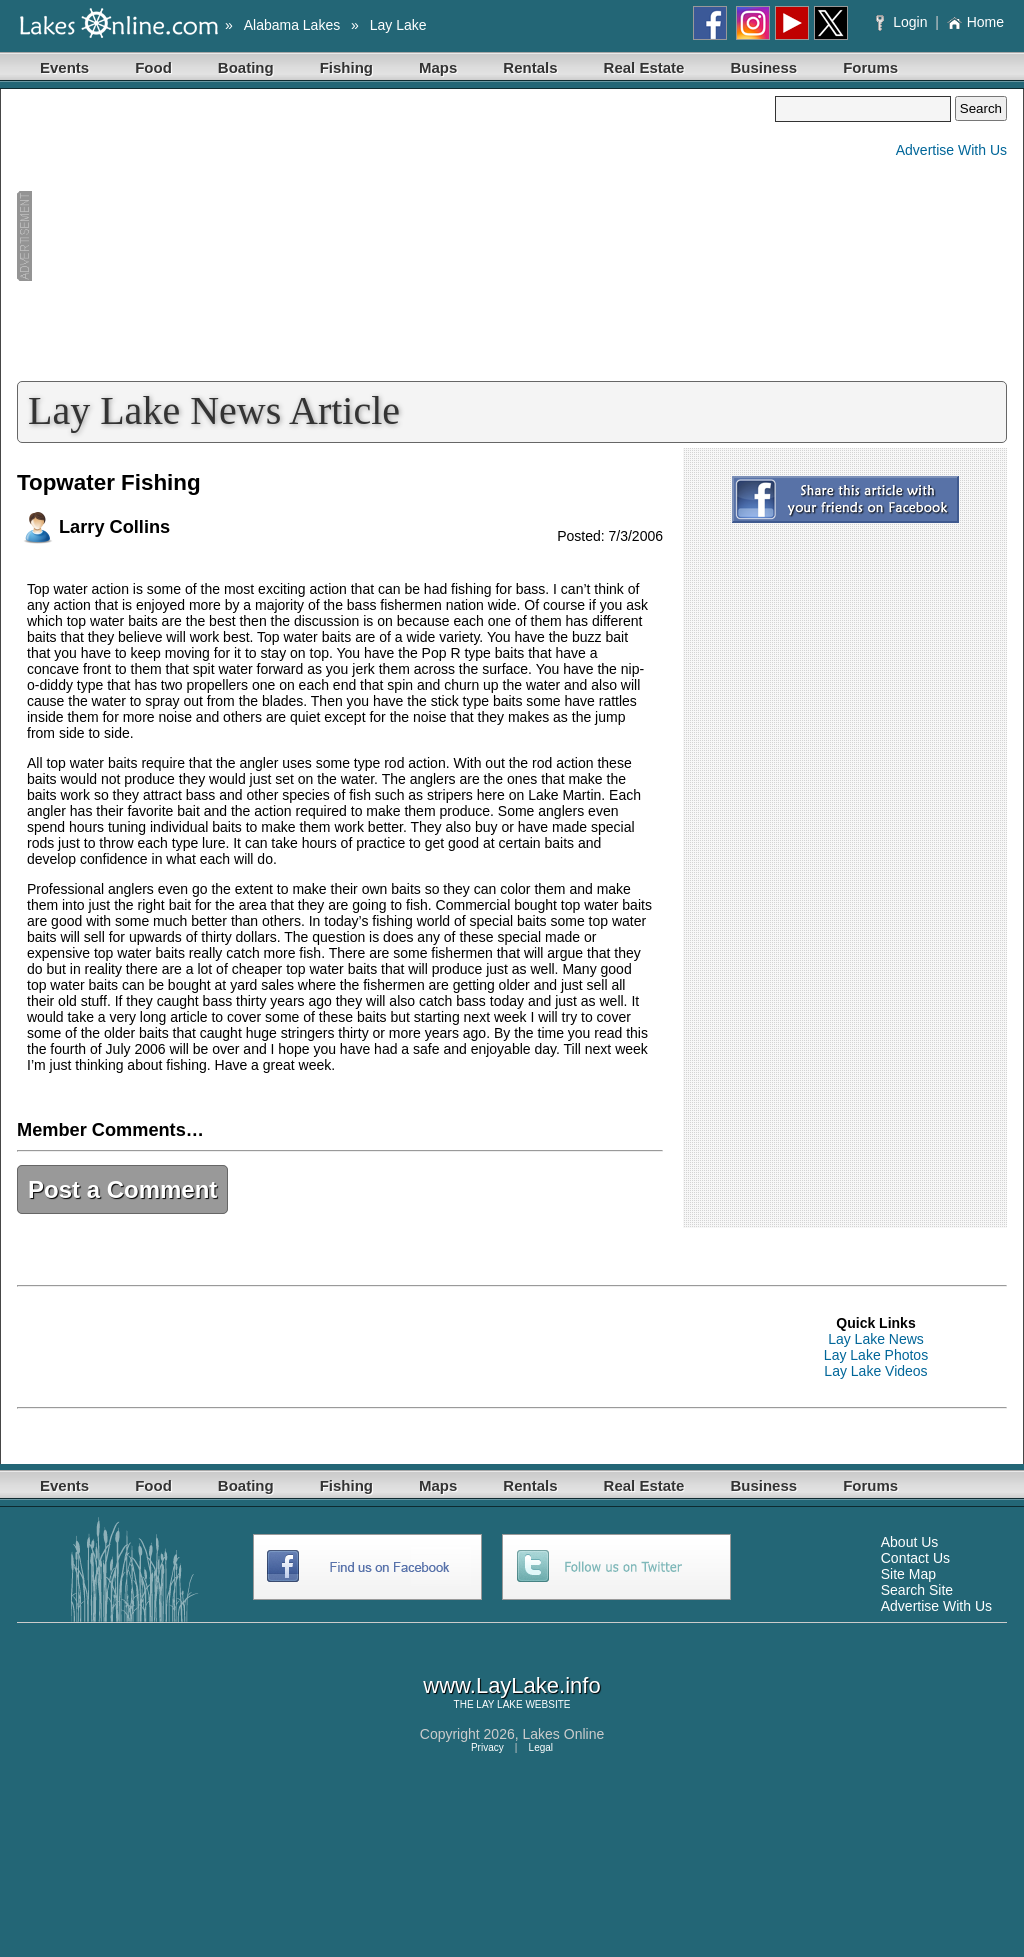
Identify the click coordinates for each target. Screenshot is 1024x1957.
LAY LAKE (499, 1704)
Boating (246, 67)
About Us (910, 1542)
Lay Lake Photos (876, 1355)
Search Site (917, 1590)
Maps (438, 67)
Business (763, 67)
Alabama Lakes (292, 25)
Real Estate (644, 67)
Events (64, 67)
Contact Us (915, 1558)
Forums (870, 67)
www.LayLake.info (511, 1685)
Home (975, 22)
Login (903, 22)
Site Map (908, 1574)
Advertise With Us (951, 150)
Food (153, 67)
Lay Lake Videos (875, 1371)
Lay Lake (398, 25)
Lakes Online (564, 1734)
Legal (541, 1747)
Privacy (487, 1747)
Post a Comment (122, 1189)
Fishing (346, 67)
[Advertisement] (396, 236)
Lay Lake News (876, 1339)
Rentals (530, 67)
